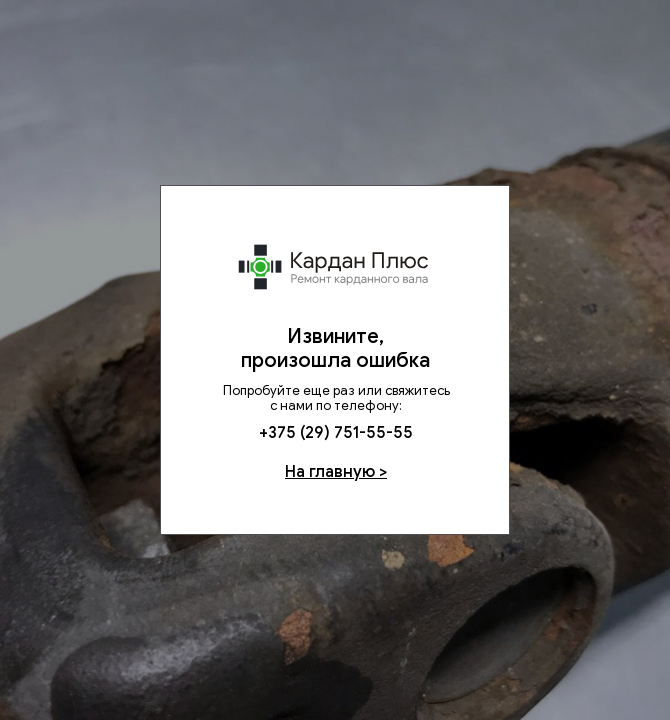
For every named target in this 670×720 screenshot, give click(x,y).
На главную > (336, 472)
